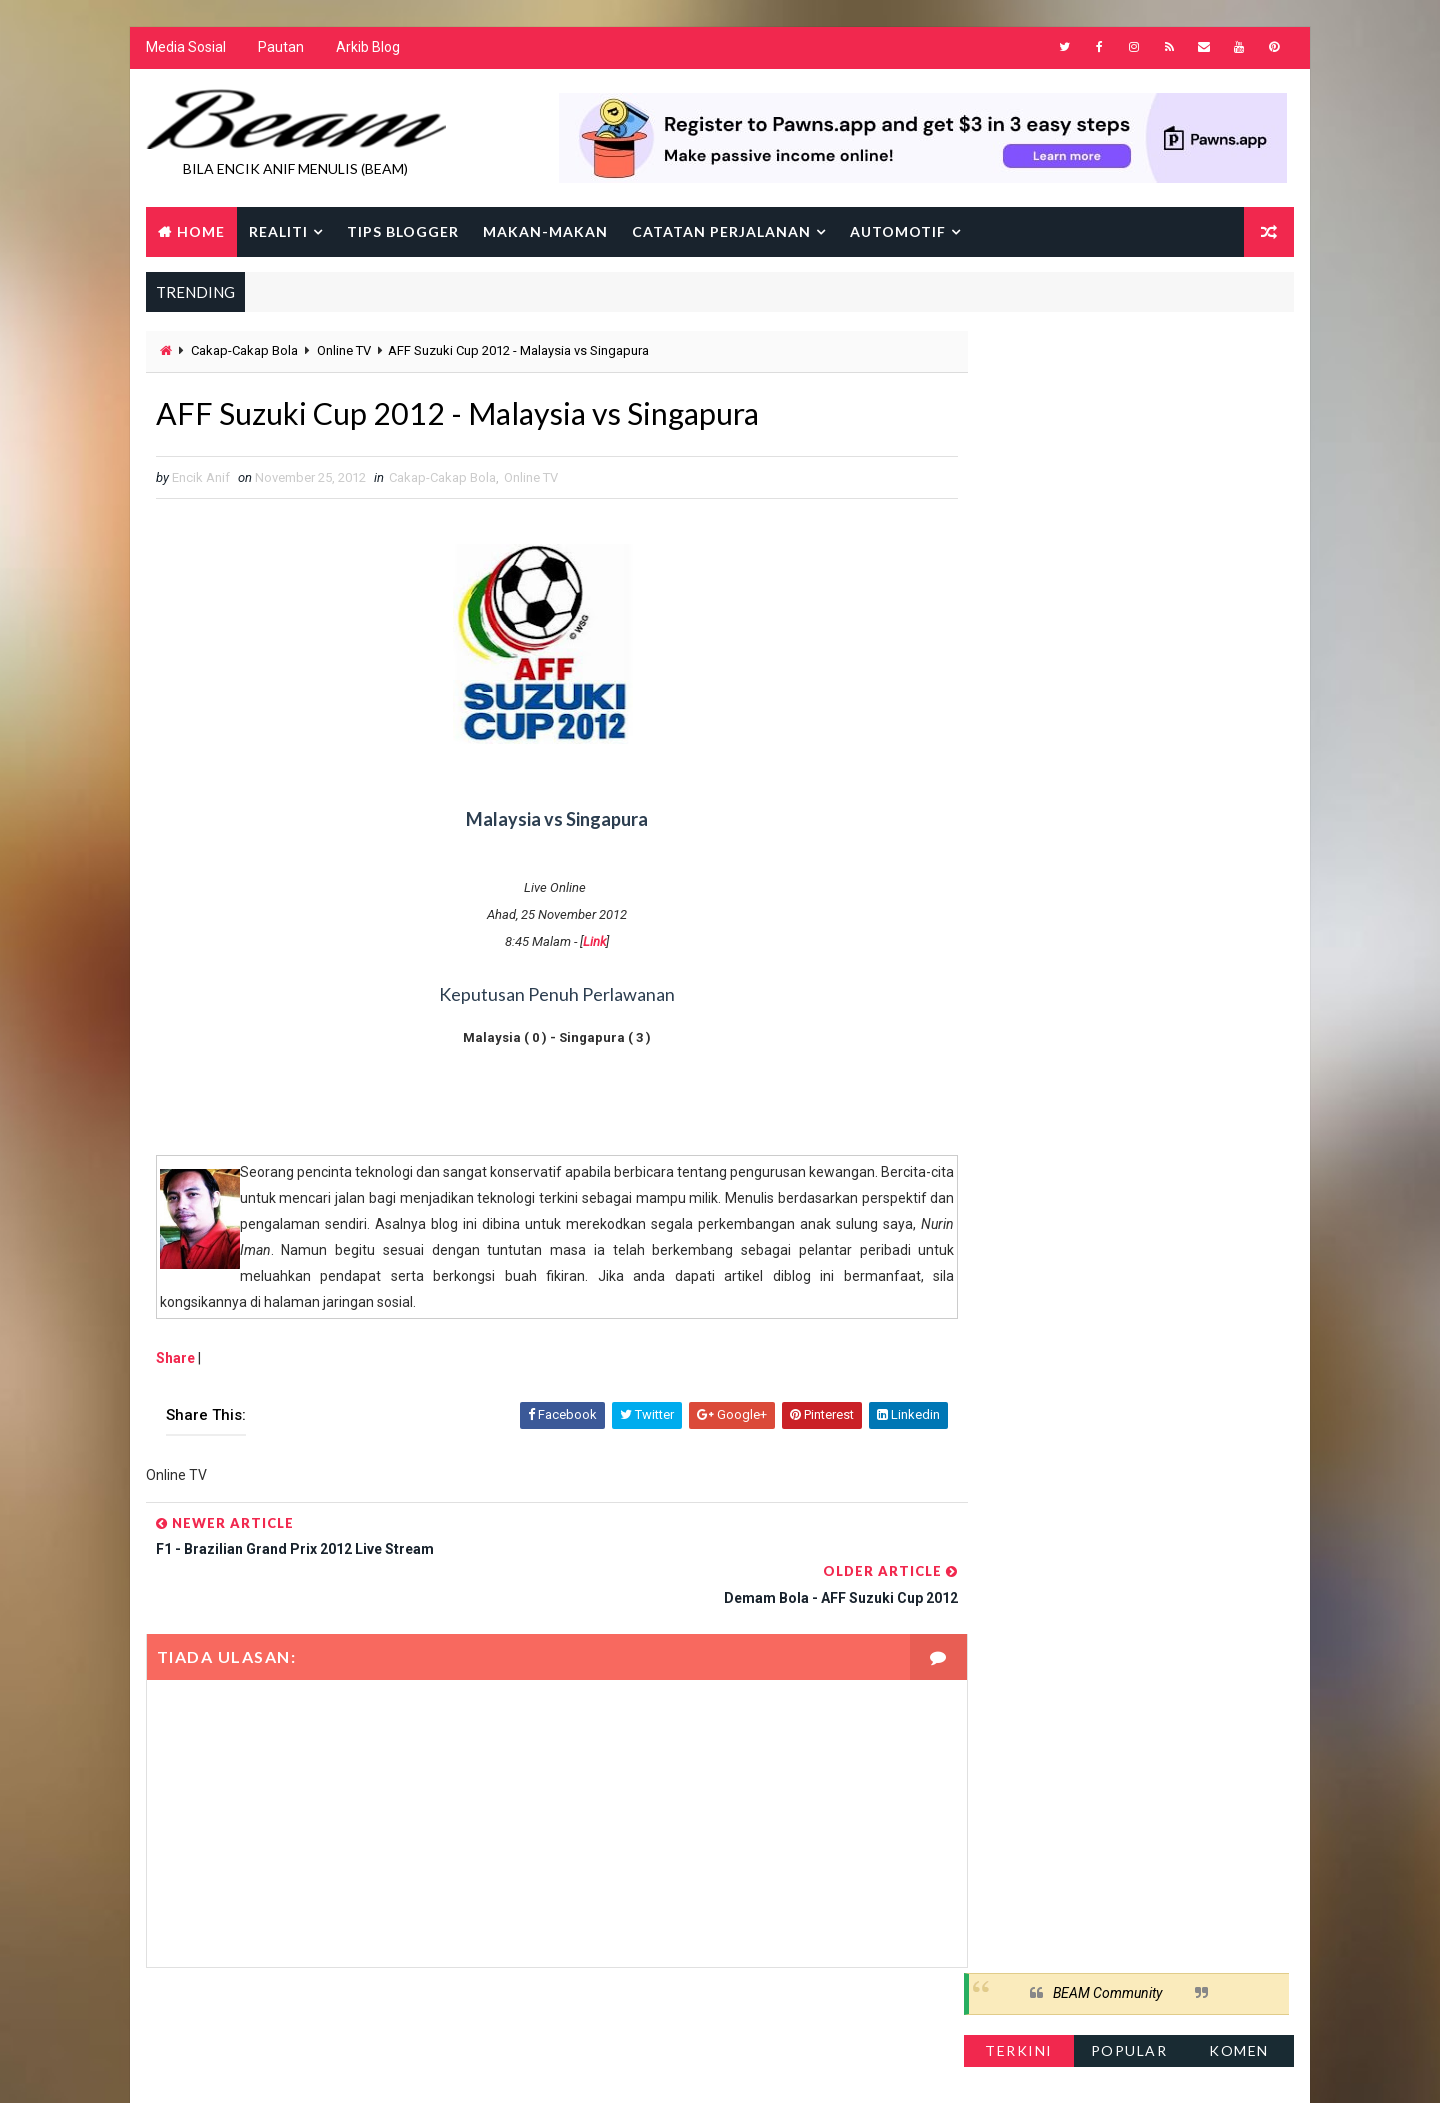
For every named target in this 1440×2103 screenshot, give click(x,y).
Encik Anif (725, 2067)
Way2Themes (317, 2067)
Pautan (280, 50)
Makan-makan (544, 232)
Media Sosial (185, 50)
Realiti (277, 232)
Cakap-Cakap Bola (243, 352)
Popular (1130, 414)
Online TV (343, 352)
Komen (1240, 414)
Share (174, 1362)
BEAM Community (1108, 358)
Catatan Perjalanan (720, 232)
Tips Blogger (402, 232)
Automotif (897, 232)
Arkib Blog (367, 50)
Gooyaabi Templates (530, 2067)
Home (200, 232)
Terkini (1020, 414)
